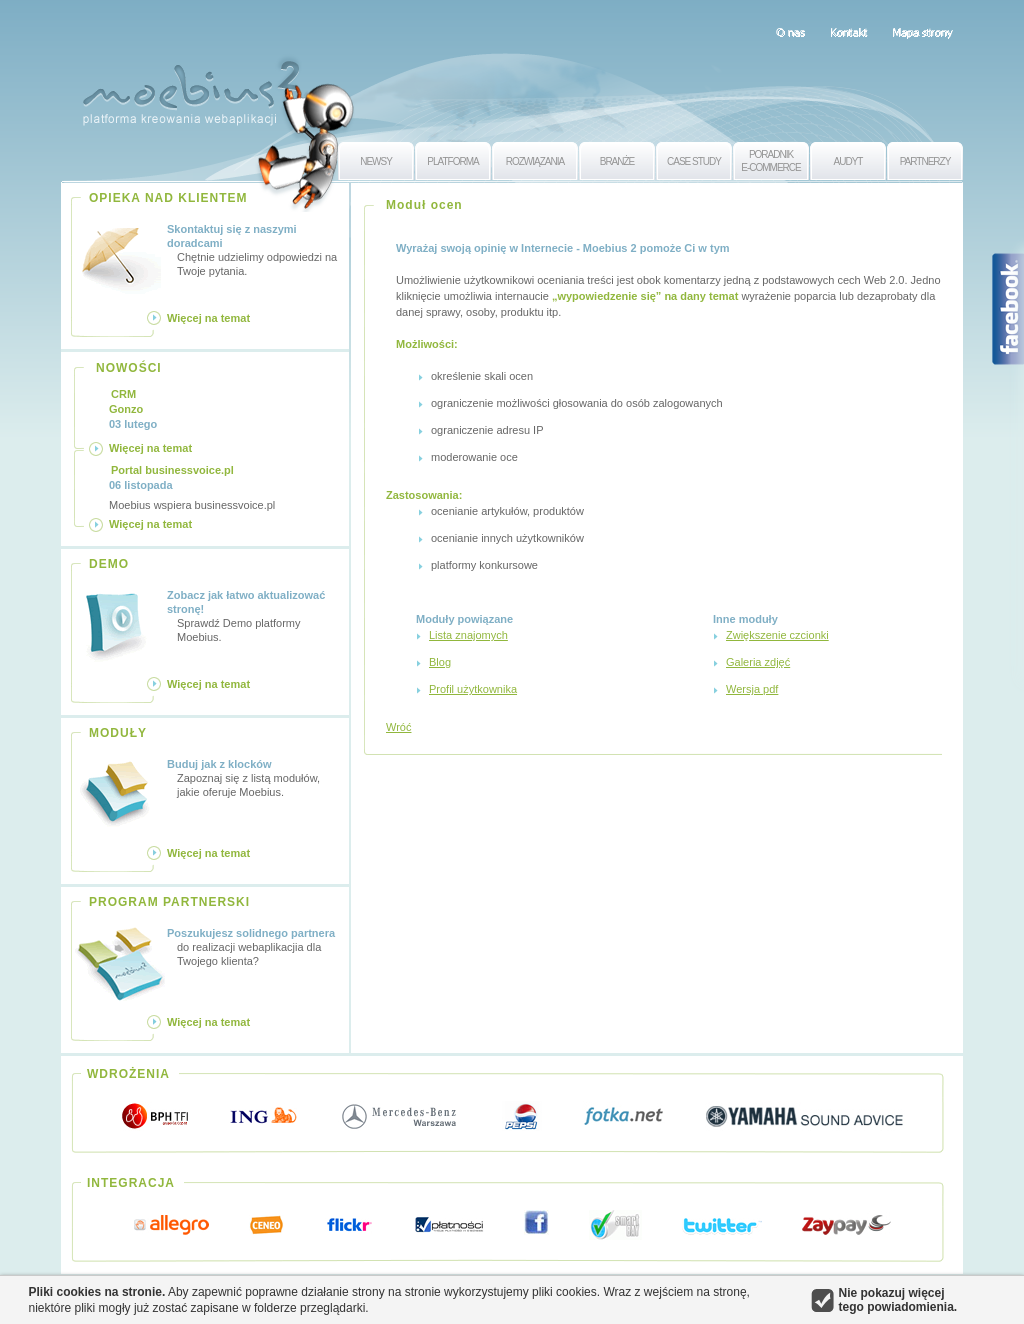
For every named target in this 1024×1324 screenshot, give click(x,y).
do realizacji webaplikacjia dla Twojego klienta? (254, 946)
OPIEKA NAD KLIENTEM (168, 198)
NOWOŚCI (129, 368)
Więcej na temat (208, 318)
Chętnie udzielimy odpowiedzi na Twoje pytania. (254, 249)
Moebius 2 (191, 87)
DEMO (109, 564)
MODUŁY (118, 733)
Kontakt (848, 32)
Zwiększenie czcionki (777, 635)
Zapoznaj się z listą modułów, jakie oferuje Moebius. (254, 777)
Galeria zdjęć (758, 662)
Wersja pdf (752, 689)
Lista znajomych (468, 635)
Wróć (398, 727)
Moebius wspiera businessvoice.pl (192, 487)
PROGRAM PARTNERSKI (169, 902)
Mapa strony (922, 32)
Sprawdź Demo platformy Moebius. (254, 615)
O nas (790, 32)
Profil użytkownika (473, 689)
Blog (440, 662)
